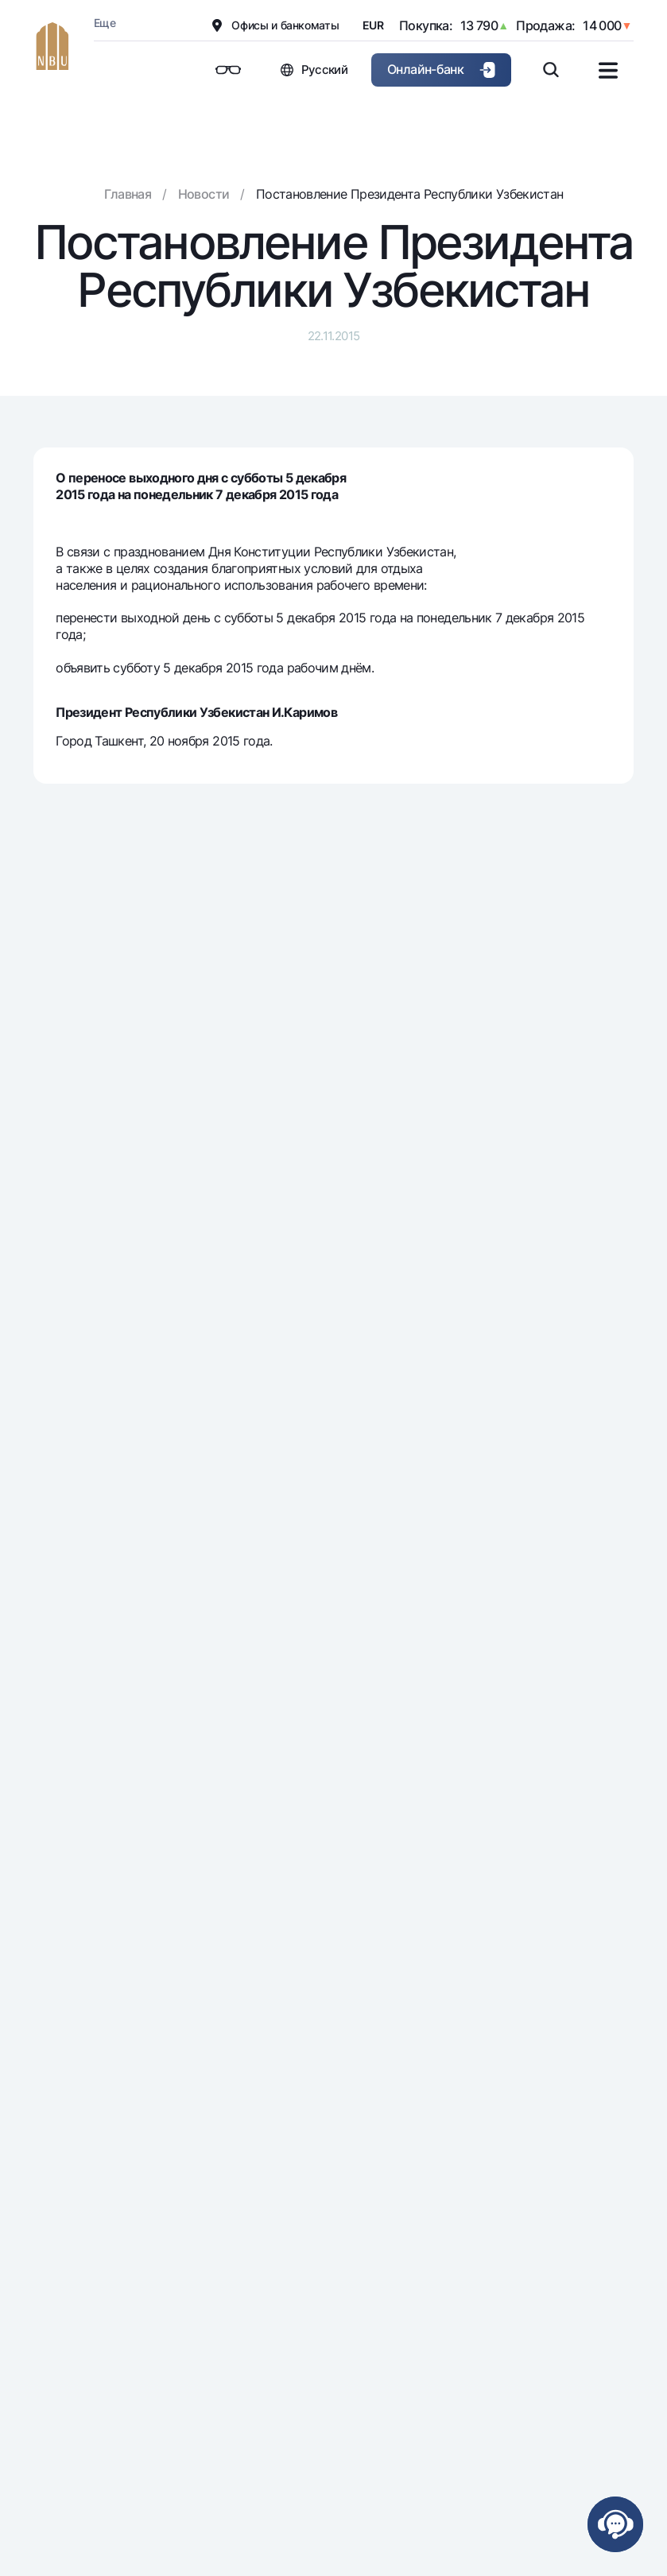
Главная (128, 194)
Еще (104, 22)
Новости (204, 194)
